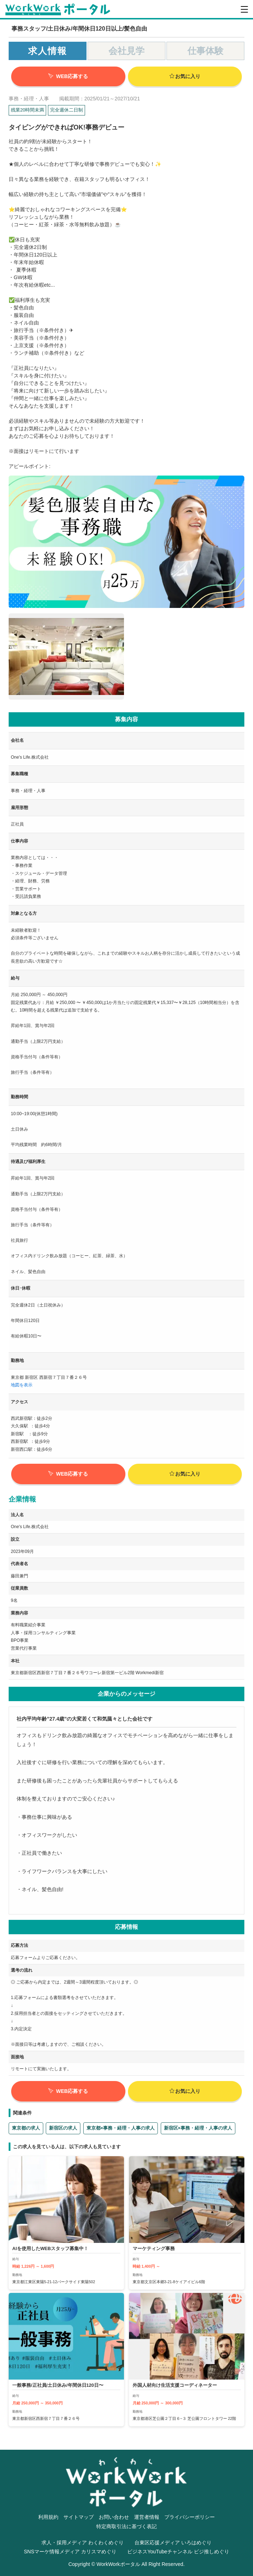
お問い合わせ (114, 2517)
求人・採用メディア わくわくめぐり (82, 2542)
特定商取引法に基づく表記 (126, 2526)
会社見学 (126, 51)
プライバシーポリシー (189, 2517)
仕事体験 (205, 51)
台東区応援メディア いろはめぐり (173, 2542)
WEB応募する (68, 76)
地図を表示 (21, 1384)
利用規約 (48, 2517)
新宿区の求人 (63, 2128)
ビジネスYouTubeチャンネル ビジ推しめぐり (178, 2551)
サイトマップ (78, 2517)
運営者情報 (146, 2517)
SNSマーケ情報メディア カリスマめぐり (70, 2551)
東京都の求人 (26, 2128)
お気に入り (184, 76)
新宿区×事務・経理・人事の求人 (198, 2128)
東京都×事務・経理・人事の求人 (120, 2128)
